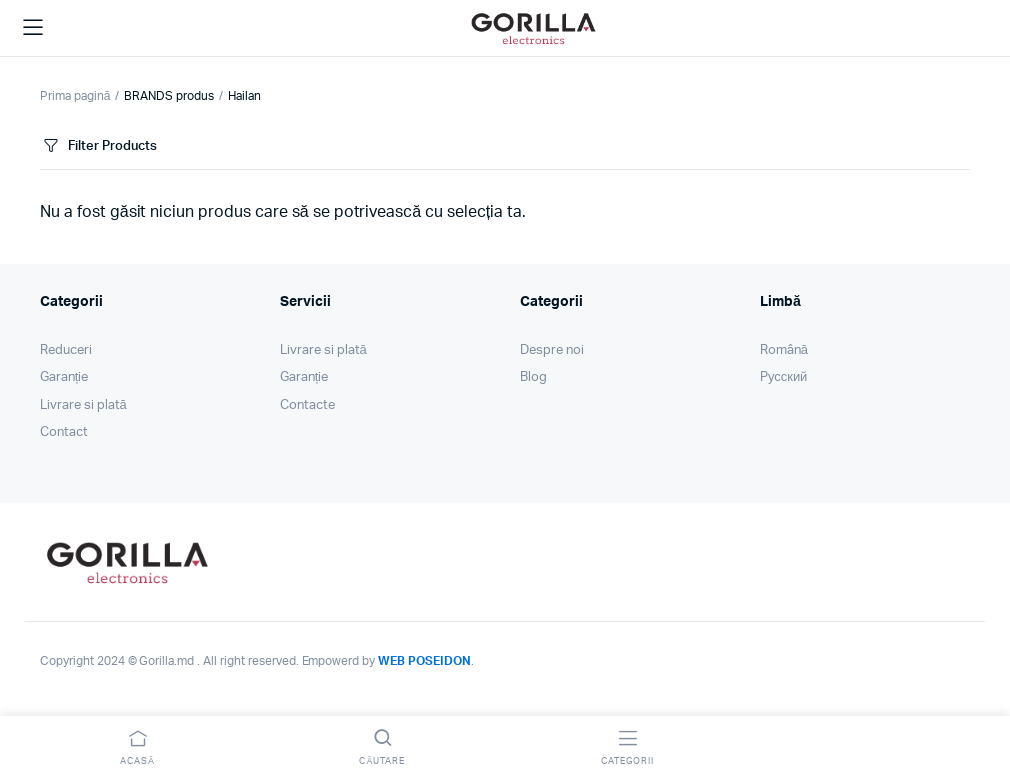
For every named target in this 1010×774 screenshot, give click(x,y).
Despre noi (552, 350)
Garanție (64, 377)
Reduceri (66, 350)
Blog (533, 377)
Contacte (307, 405)
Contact (64, 432)
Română (784, 350)
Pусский (783, 377)
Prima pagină (75, 96)
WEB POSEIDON (424, 661)
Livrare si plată (83, 405)
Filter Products (98, 146)
